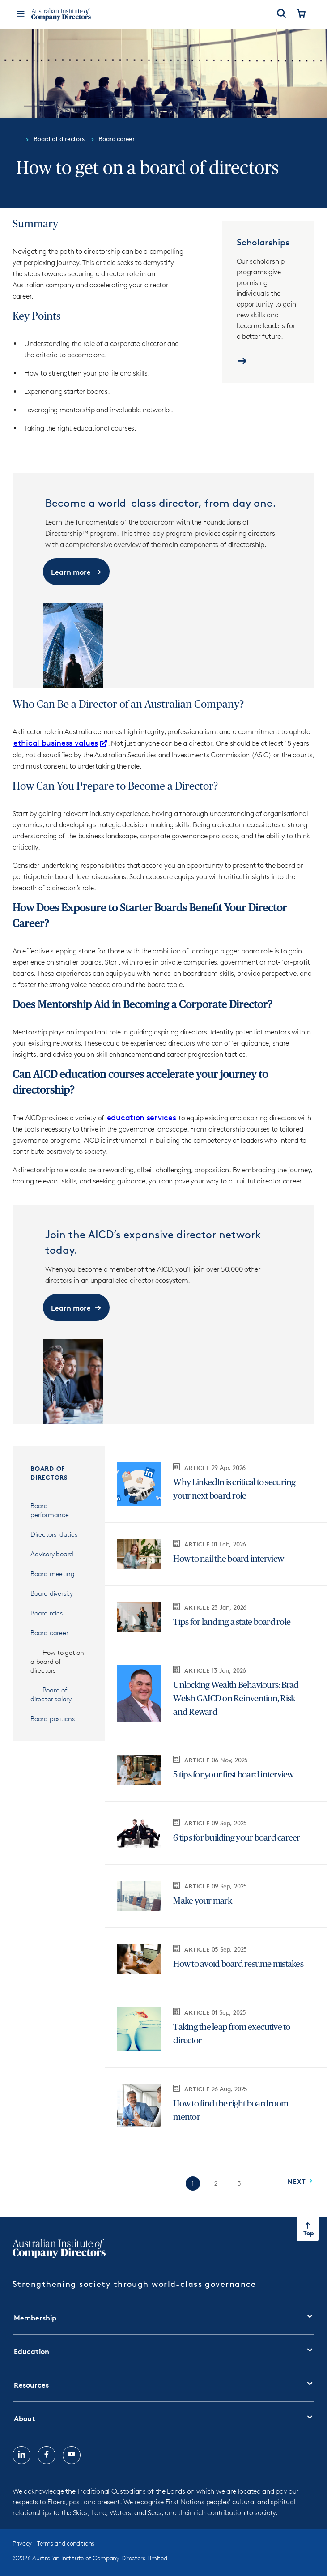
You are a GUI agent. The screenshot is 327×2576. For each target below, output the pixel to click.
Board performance (49, 1510)
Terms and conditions (65, 2543)
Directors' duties (53, 1534)
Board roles (46, 1613)
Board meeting (52, 1573)
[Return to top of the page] (308, 2229)
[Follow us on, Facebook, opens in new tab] (46, 2455)
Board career (49, 1632)
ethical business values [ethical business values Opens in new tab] (60, 743)
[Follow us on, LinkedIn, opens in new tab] (21, 2455)
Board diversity (51, 1593)
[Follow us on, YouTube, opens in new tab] (72, 2455)
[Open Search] (281, 14)
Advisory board (51, 1554)
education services (141, 1117)
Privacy (22, 2543)
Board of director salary (51, 1694)
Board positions (52, 1718)
